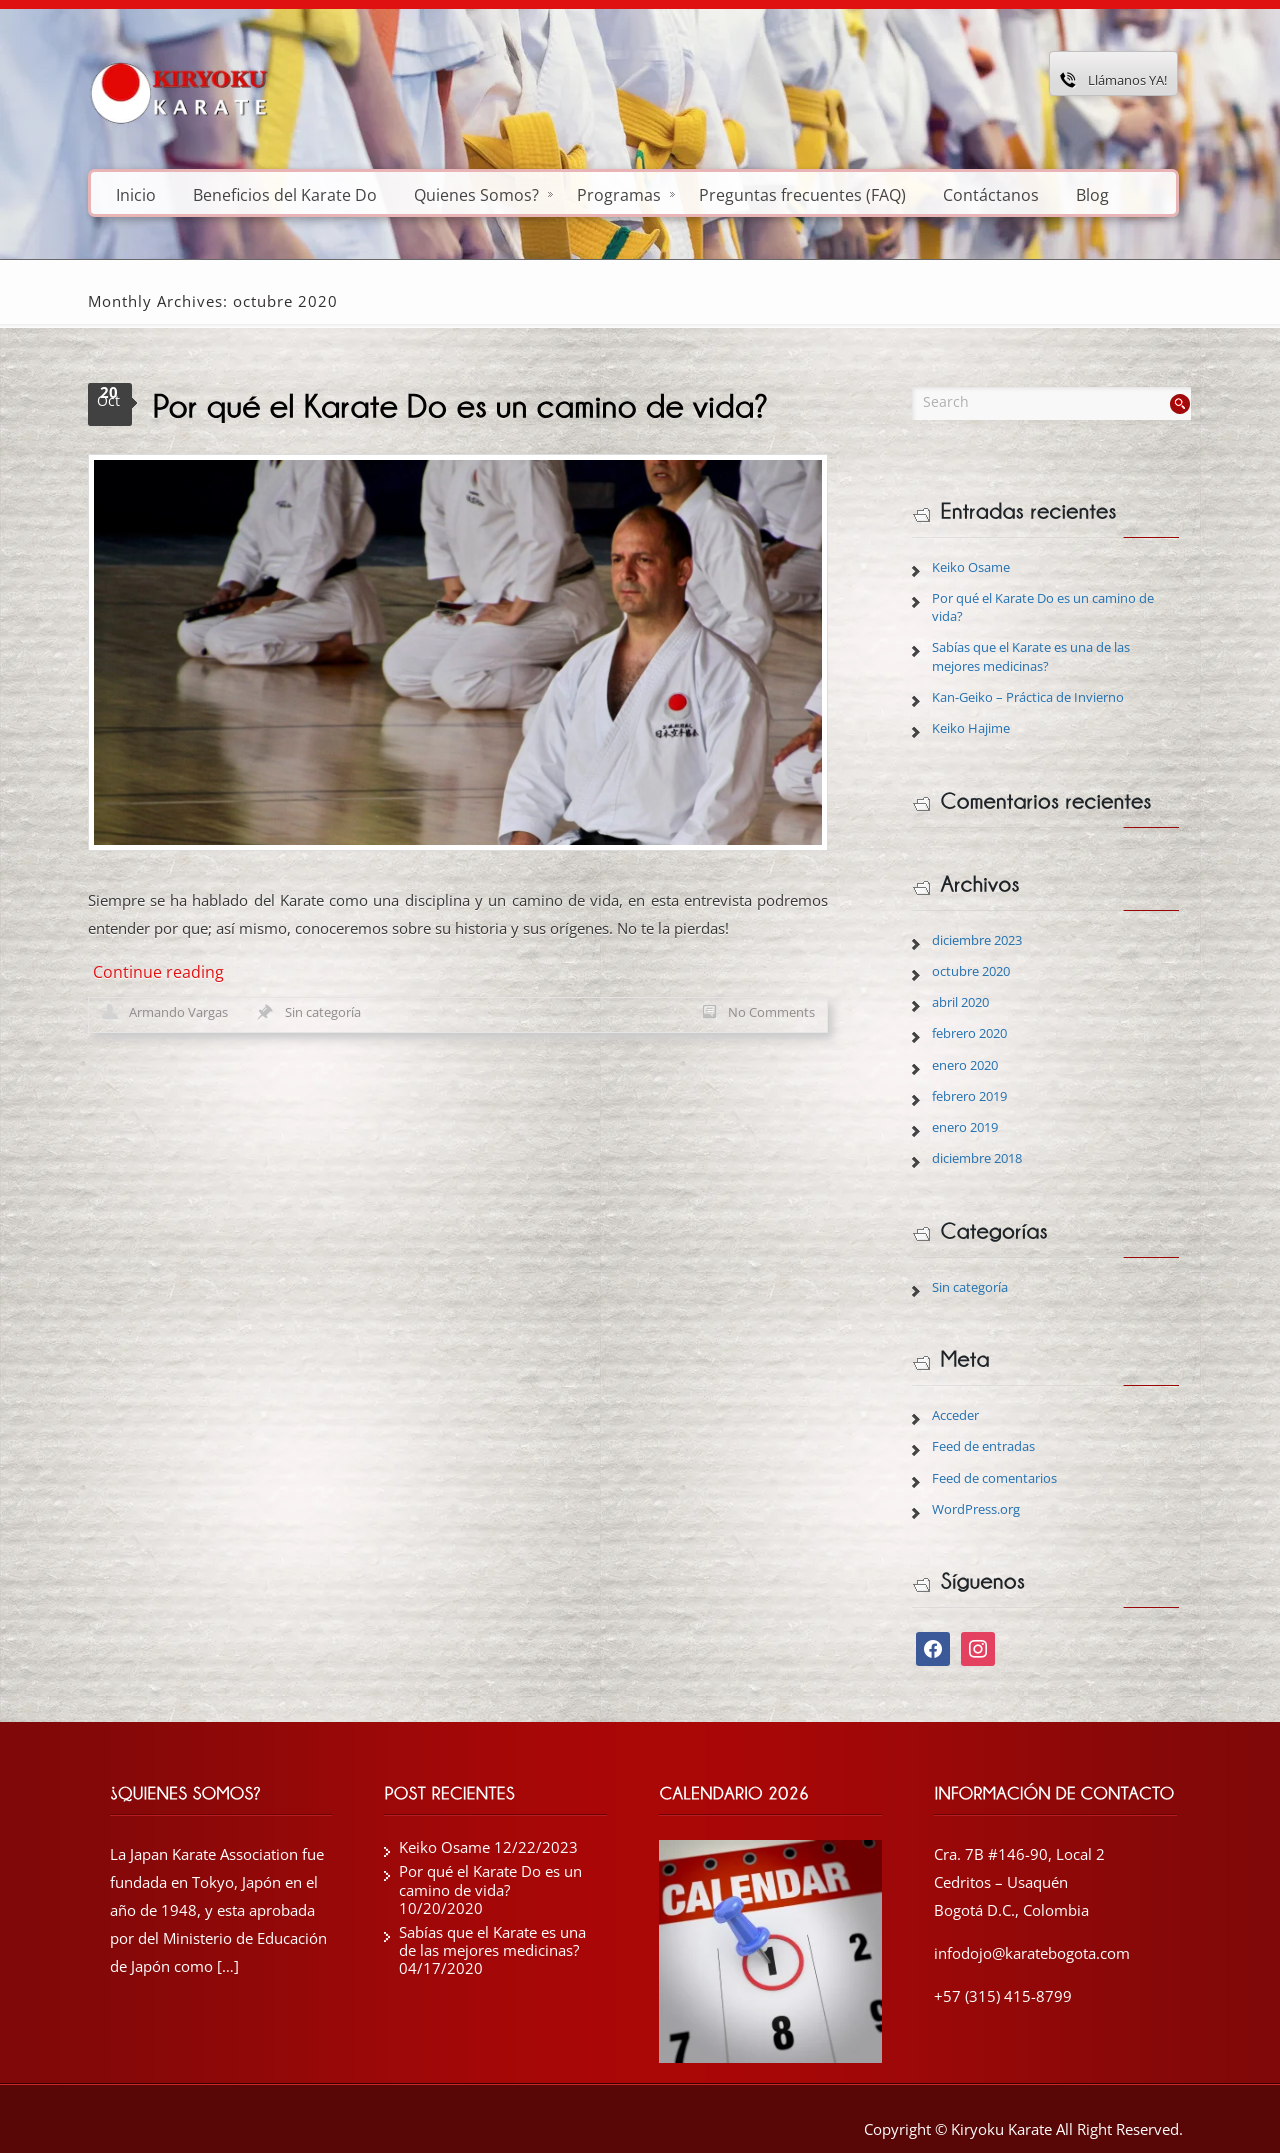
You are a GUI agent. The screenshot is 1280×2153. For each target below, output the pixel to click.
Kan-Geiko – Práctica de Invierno (1028, 697)
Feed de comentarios (994, 1478)
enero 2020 (965, 1065)
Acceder (955, 1415)
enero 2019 (965, 1127)
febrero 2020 (969, 1033)
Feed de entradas (983, 1446)
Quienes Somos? (483, 194)
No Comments (771, 1012)
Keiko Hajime (971, 728)
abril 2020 (960, 1002)
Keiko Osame (971, 567)
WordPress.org (976, 1509)
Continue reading (158, 972)
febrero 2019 (969, 1096)
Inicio (136, 194)
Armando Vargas (178, 1012)
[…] (228, 1966)
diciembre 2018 (977, 1158)
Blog (1092, 194)
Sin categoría (323, 1012)
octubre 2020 (971, 971)
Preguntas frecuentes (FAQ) (802, 194)
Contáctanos (991, 194)
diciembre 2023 (977, 940)
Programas (626, 194)
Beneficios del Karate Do (285, 194)
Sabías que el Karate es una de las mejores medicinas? (1031, 656)
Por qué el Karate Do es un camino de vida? (490, 1880)
